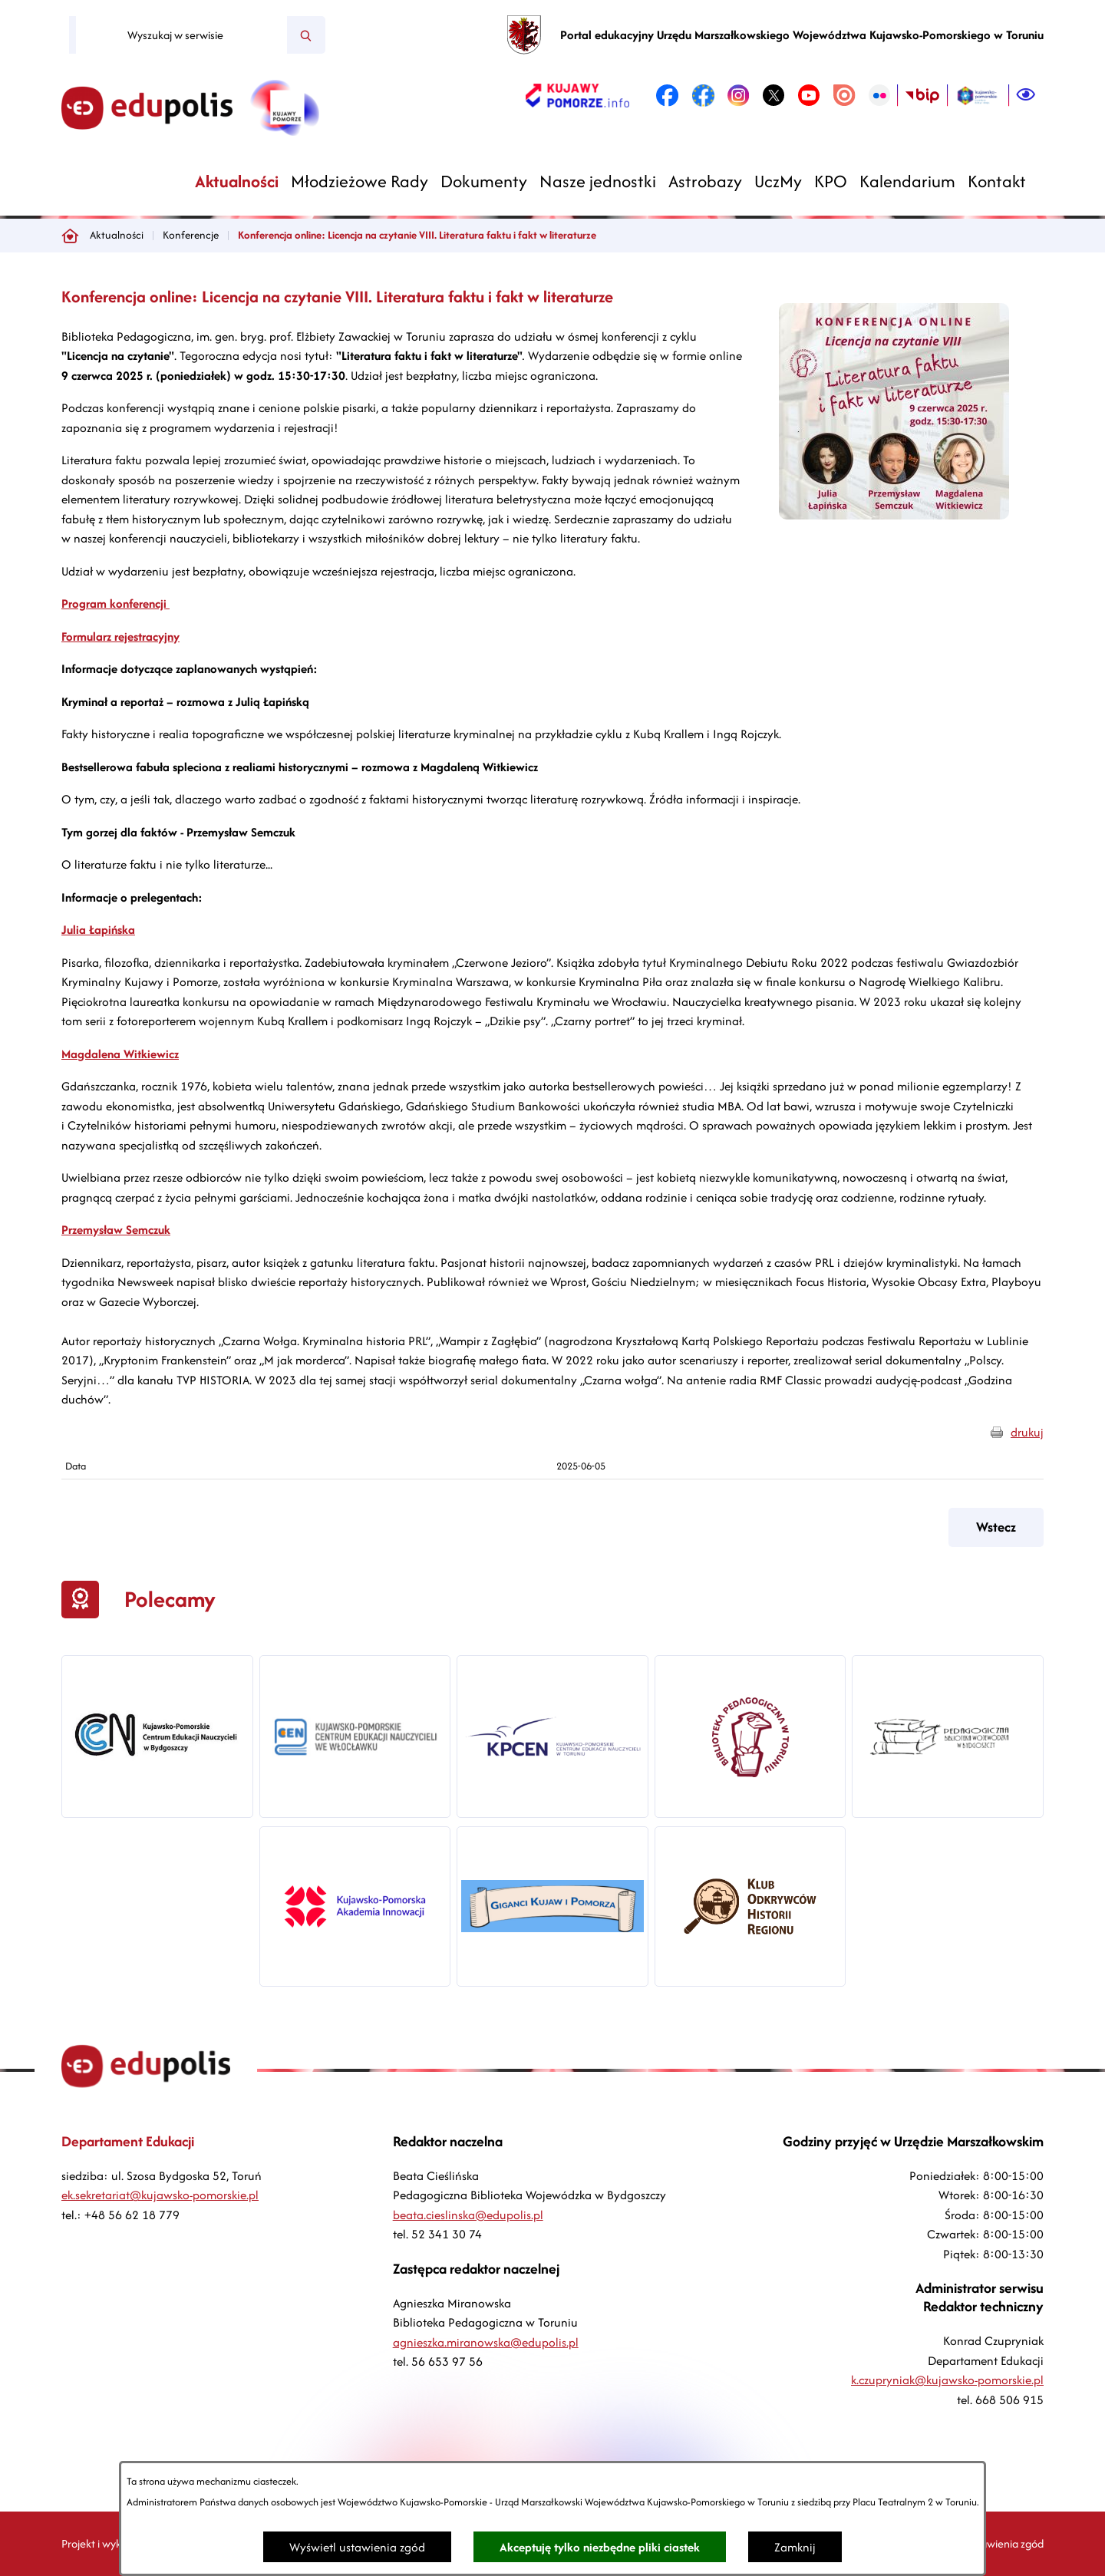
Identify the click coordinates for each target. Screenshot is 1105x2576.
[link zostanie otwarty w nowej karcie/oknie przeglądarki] (577, 95)
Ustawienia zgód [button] (1004, 2543)
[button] (894, 515)
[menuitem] (237, 181)
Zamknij (795, 2547)
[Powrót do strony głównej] (69, 235)
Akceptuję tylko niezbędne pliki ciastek (600, 2547)
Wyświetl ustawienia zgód (357, 2547)
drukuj (1027, 1432)
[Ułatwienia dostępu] (1026, 95)
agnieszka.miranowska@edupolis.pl (486, 2342)
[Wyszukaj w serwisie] (181, 35)
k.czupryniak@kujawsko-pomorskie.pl (947, 2380)
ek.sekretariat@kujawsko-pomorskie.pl (160, 2195)
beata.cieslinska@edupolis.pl (468, 2215)
